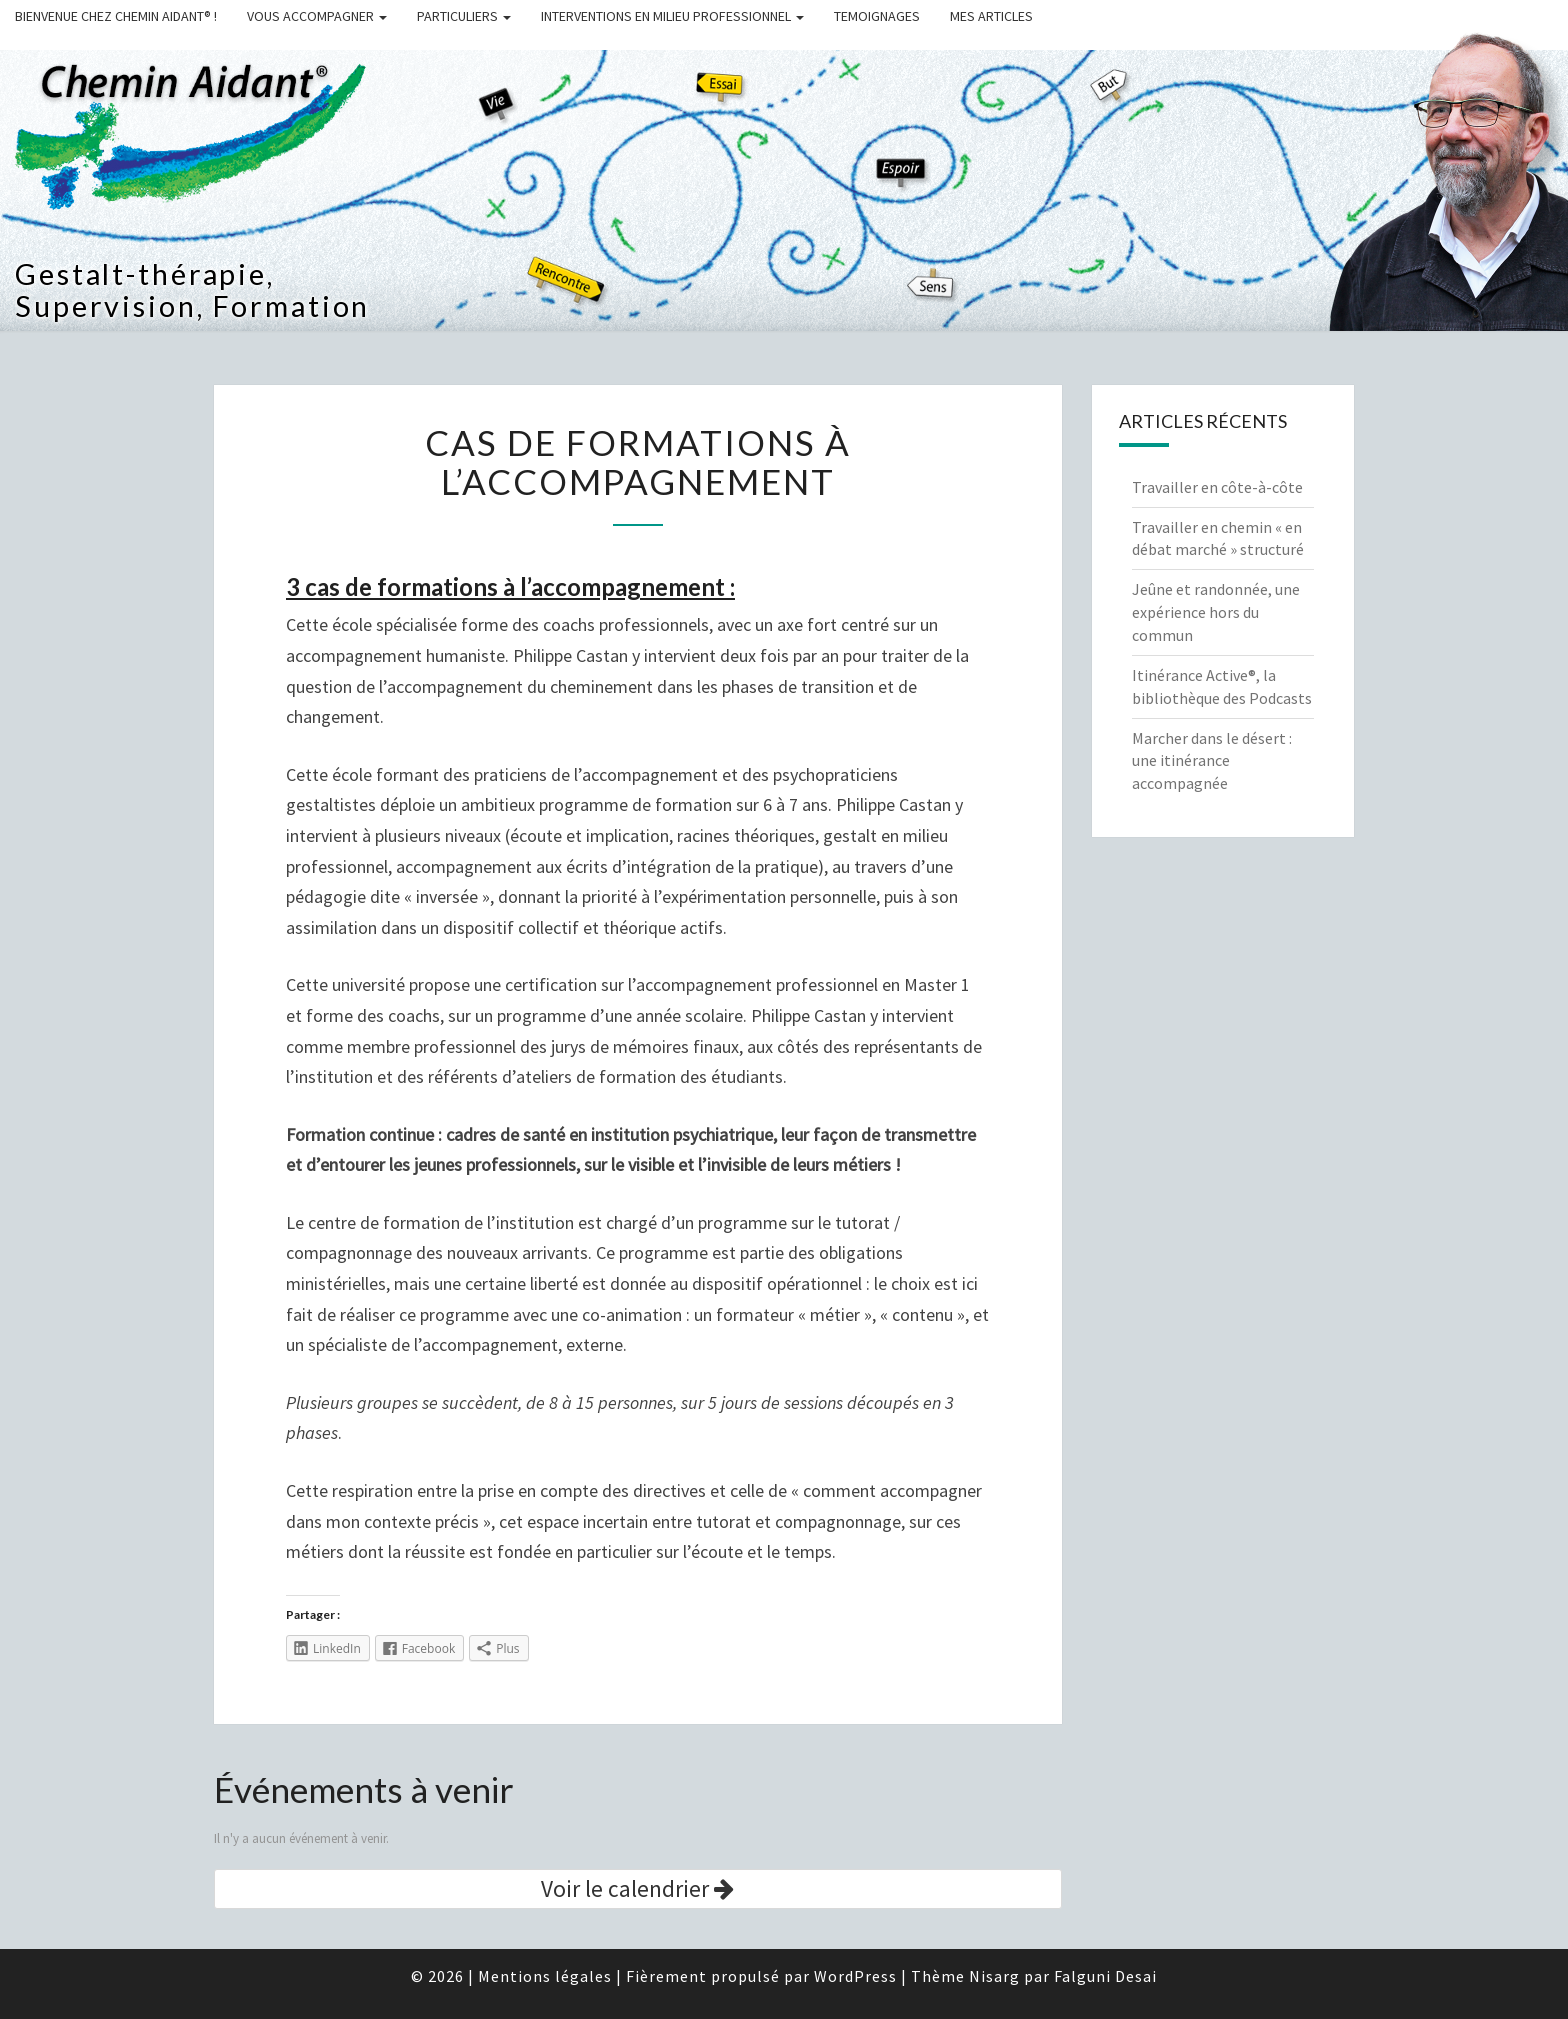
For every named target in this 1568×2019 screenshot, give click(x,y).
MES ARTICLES (991, 16)
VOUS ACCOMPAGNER (317, 16)
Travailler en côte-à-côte (1217, 487)
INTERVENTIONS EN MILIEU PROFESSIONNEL (672, 16)
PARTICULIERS (464, 16)
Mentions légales (545, 1976)
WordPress (855, 1976)
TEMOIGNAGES (877, 16)
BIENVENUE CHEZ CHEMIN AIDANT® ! (116, 16)
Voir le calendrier (637, 1888)
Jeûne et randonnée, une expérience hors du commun (1216, 612)
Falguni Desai (1105, 1976)
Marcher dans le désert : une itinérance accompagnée (1212, 761)
